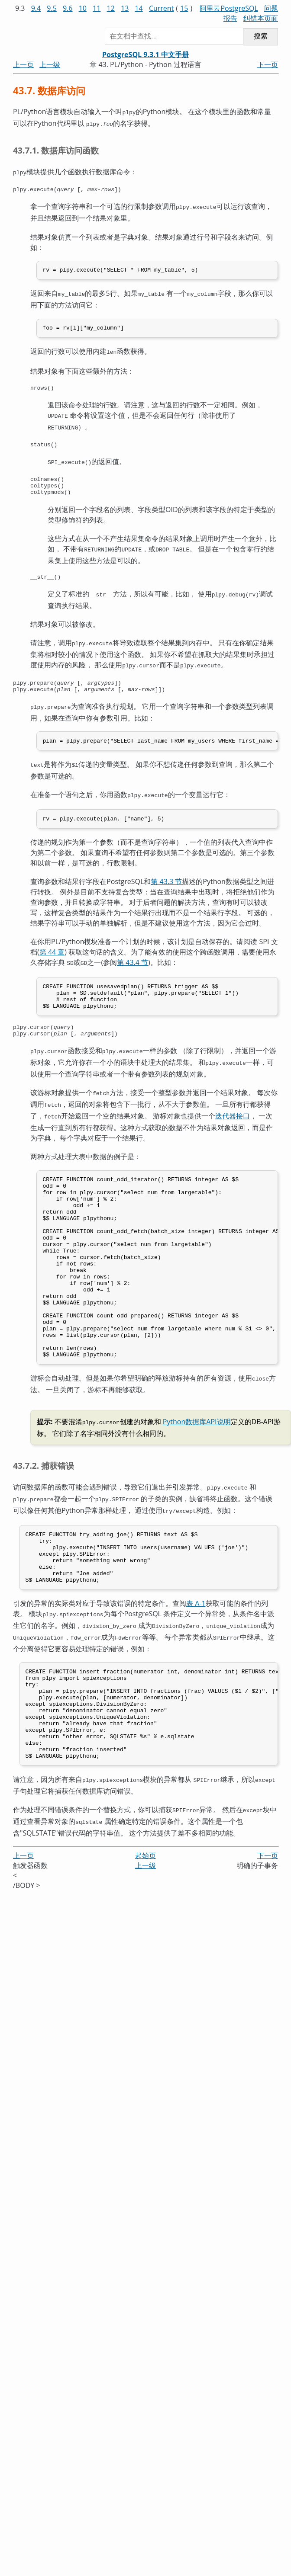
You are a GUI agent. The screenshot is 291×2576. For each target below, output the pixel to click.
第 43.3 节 (166, 885)
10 (83, 8)
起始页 (145, 1917)
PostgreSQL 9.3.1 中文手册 (145, 54)
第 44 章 (52, 956)
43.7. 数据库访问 (49, 90)
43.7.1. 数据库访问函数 (56, 148)
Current (161, 8)
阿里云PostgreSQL (229, 8)
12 (111, 8)
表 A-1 (196, 1652)
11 (96, 8)
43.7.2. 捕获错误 (43, 1506)
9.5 (52, 8)
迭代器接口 (232, 1123)
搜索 (261, 36)
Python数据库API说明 (197, 1463)
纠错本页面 (260, 18)
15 (184, 8)
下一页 (267, 64)
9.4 (36, 8)
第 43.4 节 (132, 966)
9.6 (68, 8)
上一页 (23, 64)
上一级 (49, 64)
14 (138, 8)
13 (125, 8)
